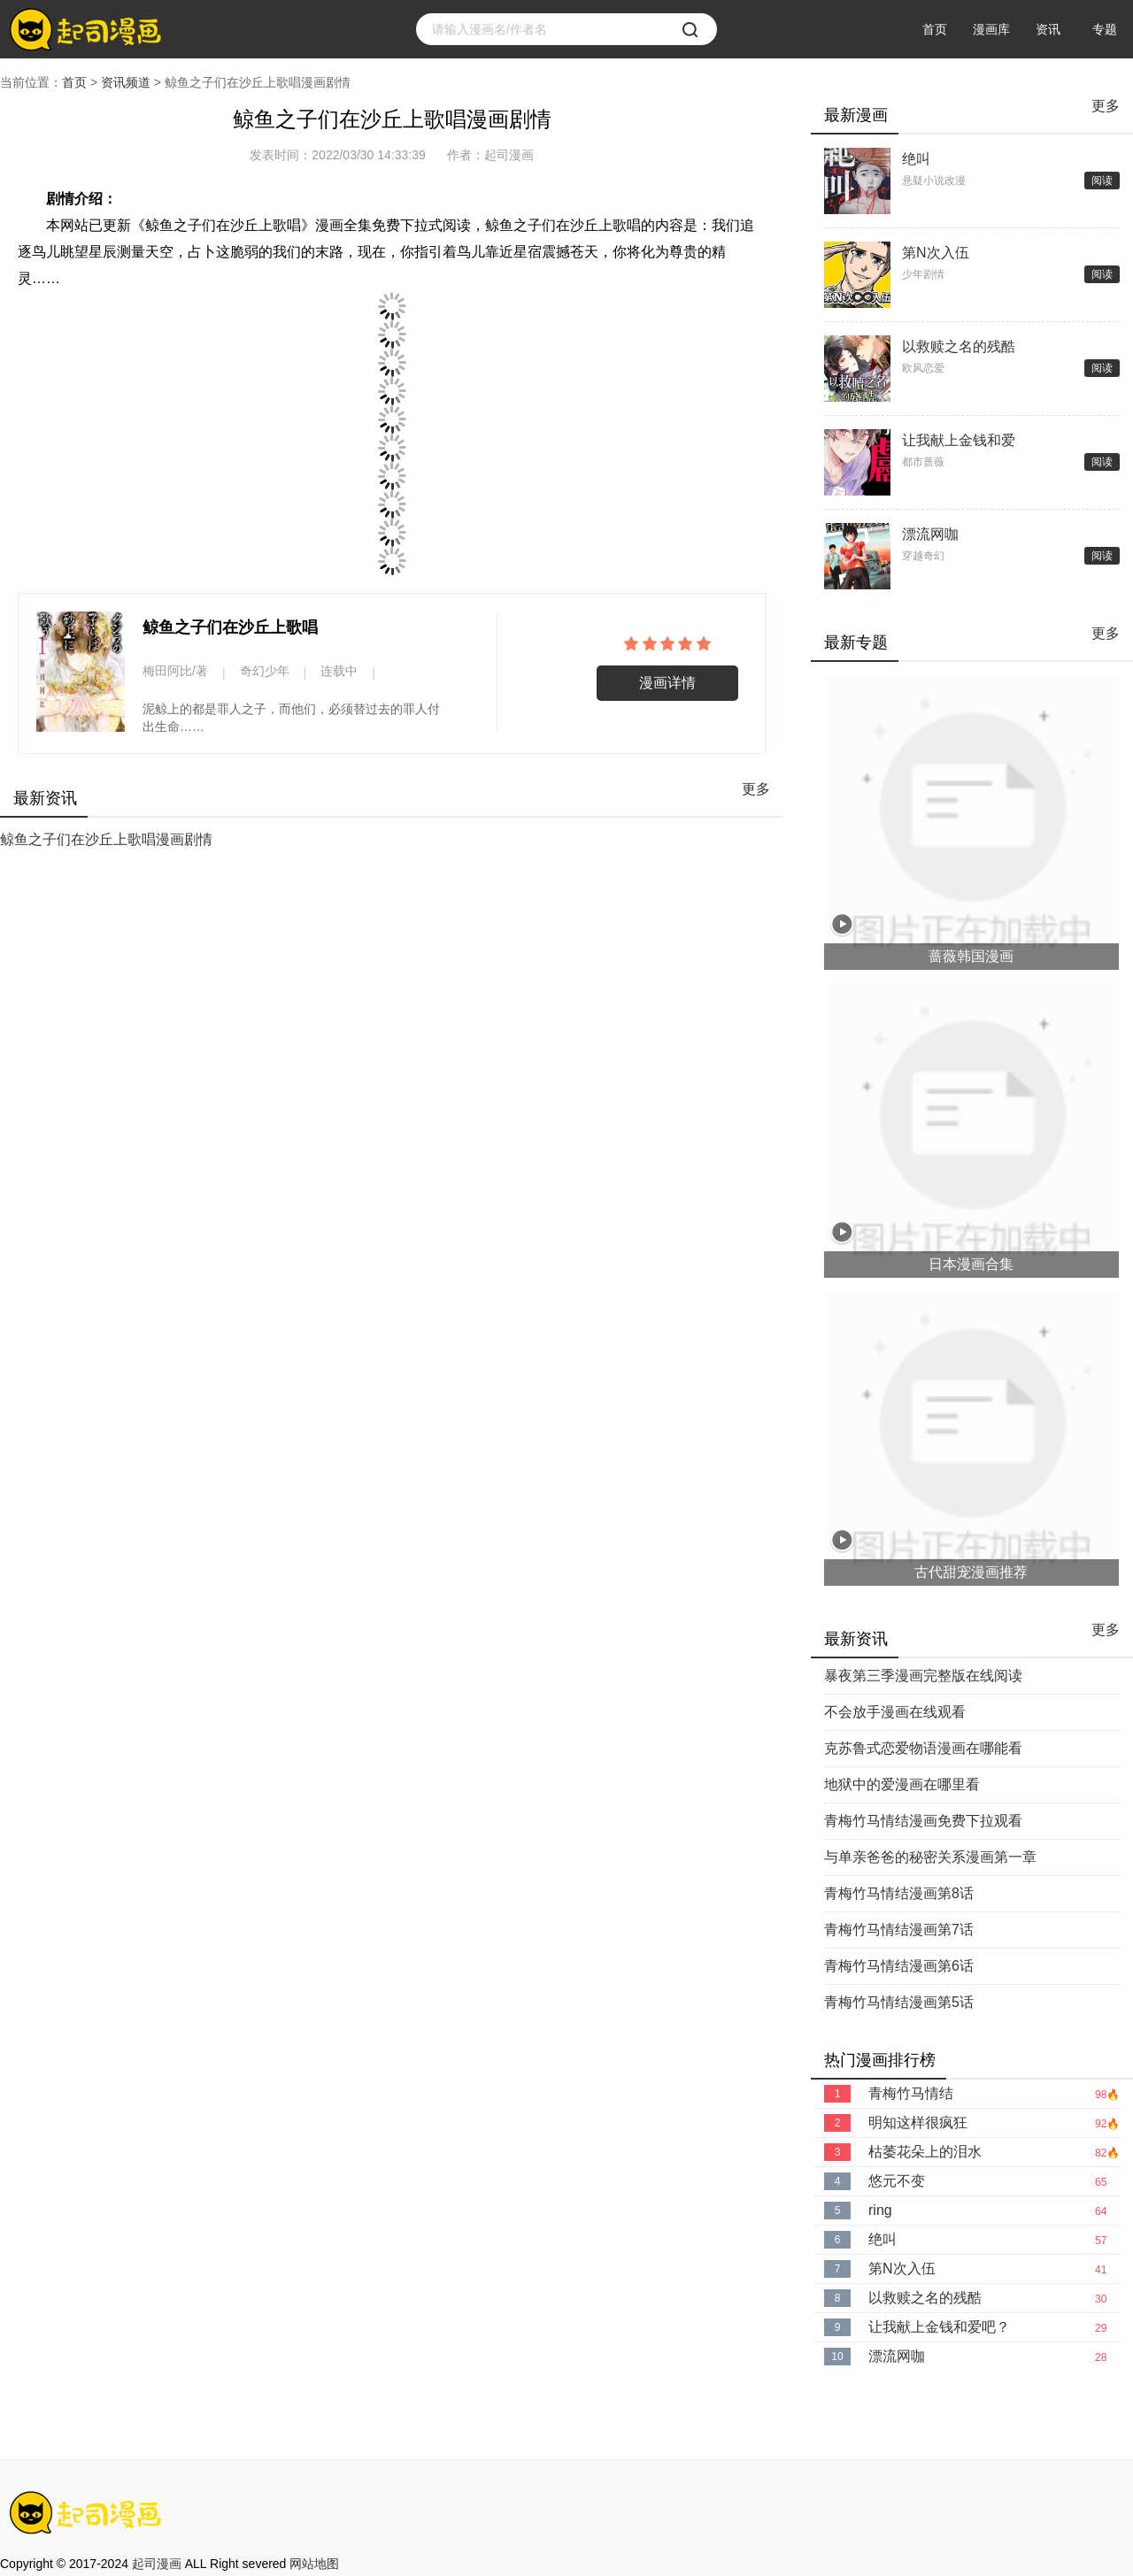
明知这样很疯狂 (917, 2122)
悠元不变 (896, 2180)
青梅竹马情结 (910, 2093)
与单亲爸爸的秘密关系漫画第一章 (930, 1857)
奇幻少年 (264, 671)
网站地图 (314, 2564)
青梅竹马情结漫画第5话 (899, 2002)
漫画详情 (667, 682)
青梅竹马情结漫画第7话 (899, 1929)
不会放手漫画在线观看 (895, 1711)
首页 (934, 29)
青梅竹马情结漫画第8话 (899, 1893)
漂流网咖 (930, 534)
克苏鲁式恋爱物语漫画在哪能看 (923, 1748)
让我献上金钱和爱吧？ (958, 442)
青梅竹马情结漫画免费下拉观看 (923, 1820)
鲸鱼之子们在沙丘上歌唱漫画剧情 (106, 839)
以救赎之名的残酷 (958, 346)
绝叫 (916, 158)
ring (880, 2210)
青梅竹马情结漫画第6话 (899, 1965)
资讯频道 (125, 82)
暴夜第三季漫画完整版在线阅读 (923, 1675)
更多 (756, 788)
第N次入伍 (935, 252)
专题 (1104, 29)
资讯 (1048, 29)
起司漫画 (156, 2564)
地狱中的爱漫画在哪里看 (902, 1784)
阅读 (1102, 180)
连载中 (339, 671)
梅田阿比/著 (175, 671)
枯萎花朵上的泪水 (925, 2151)
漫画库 (991, 29)
